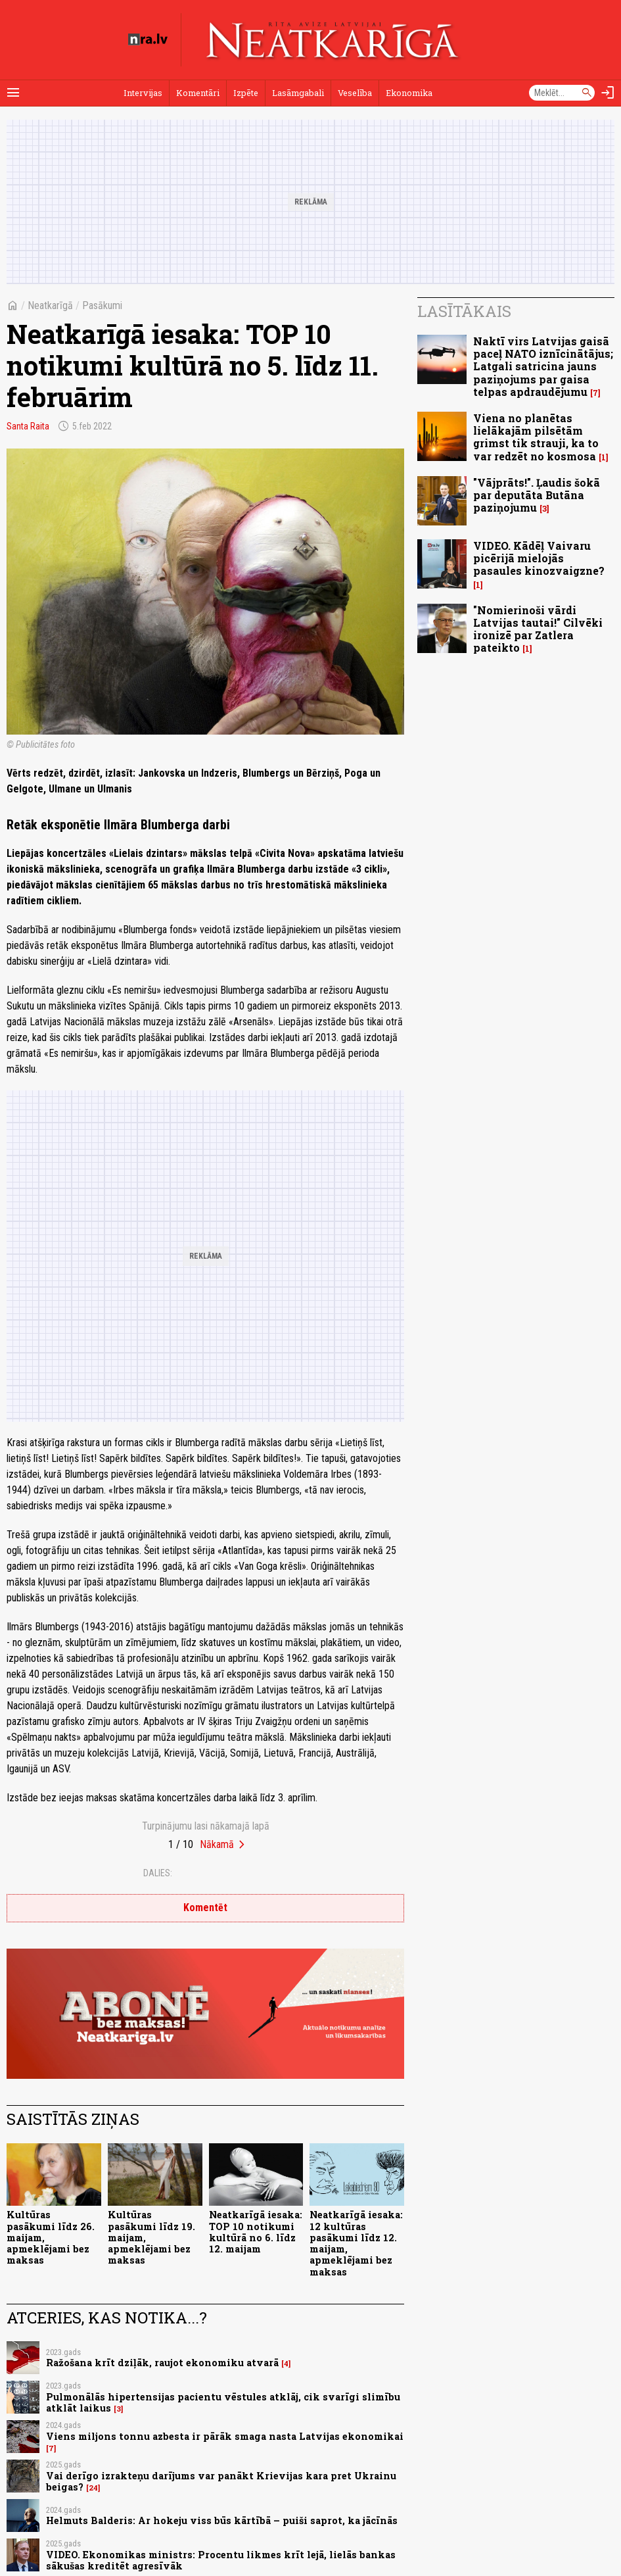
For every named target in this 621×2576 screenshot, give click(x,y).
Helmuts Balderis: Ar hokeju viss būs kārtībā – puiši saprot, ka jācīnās (222, 2520)
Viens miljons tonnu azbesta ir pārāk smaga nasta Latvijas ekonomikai (224, 2436)
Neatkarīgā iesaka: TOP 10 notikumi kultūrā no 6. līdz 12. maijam (255, 2231)
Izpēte (245, 92)
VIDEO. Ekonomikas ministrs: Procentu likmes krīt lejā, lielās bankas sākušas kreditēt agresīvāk (221, 2560)
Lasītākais (464, 311)
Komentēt (205, 1907)
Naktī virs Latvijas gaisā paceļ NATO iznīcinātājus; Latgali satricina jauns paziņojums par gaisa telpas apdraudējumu (543, 366)
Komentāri (197, 92)
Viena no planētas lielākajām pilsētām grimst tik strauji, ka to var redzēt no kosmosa (536, 437)
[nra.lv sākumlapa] (148, 39)
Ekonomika (409, 92)
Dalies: (157, 1873)
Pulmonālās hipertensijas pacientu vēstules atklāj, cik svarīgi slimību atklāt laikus (223, 2402)
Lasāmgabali (298, 92)
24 (93, 2487)
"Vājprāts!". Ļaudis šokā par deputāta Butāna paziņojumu (536, 494)
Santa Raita (28, 426)
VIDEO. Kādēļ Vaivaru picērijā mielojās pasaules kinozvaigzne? (539, 558)
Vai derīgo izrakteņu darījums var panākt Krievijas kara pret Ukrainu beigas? (221, 2481)
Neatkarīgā (50, 305)
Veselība (355, 92)
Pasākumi (102, 305)
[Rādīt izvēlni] (13, 93)
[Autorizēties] (608, 93)
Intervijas (143, 92)
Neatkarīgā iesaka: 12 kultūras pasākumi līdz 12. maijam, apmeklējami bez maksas (356, 2242)
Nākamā (217, 1844)
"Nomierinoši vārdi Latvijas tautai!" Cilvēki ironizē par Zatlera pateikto (538, 629)
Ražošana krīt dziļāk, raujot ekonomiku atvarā (162, 2362)
